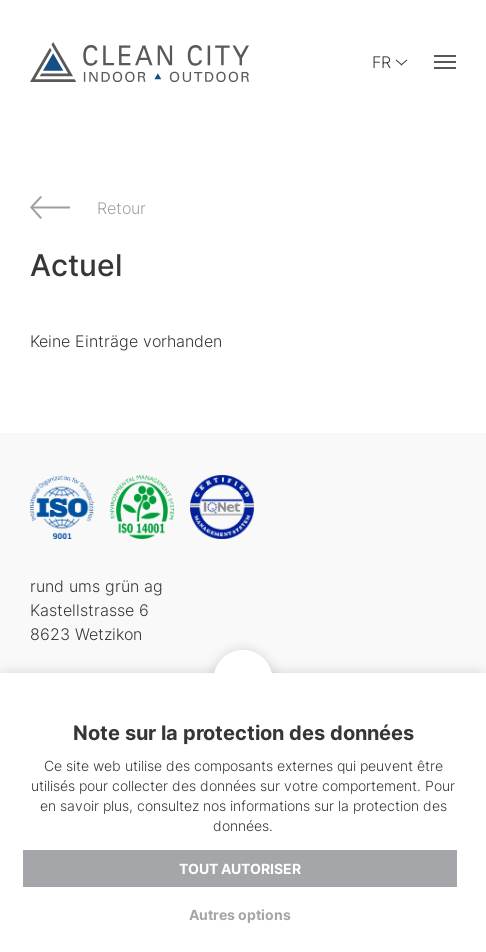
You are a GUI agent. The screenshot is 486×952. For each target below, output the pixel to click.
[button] (445, 63)
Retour (121, 208)
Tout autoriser (240, 868)
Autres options (240, 914)
